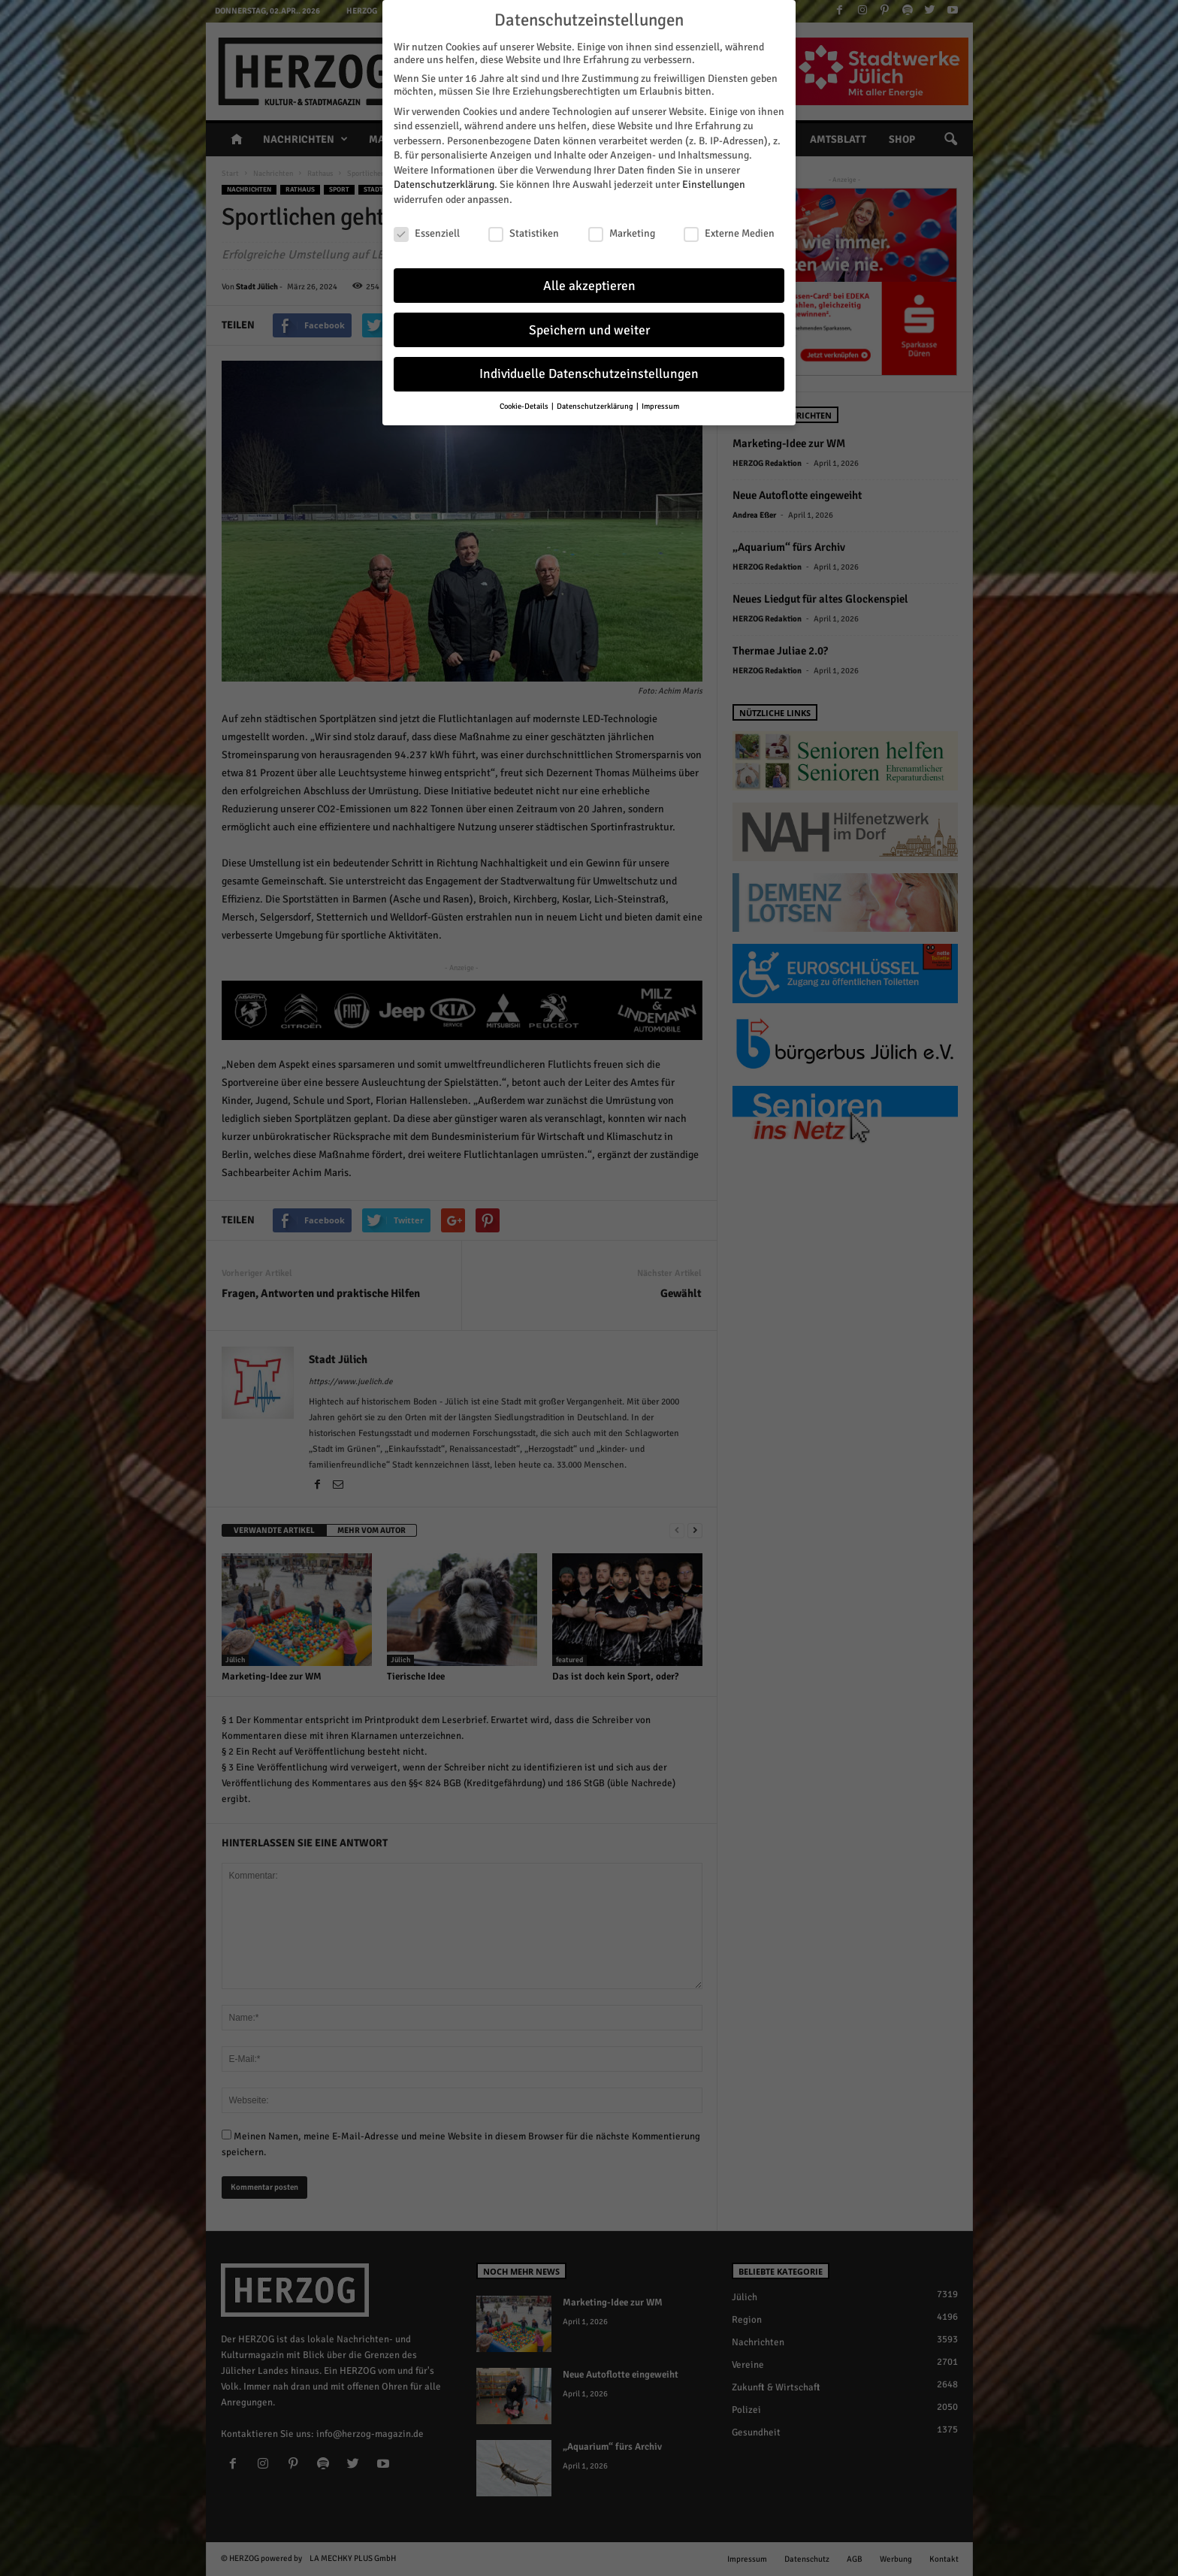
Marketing (621, 233)
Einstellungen (713, 184)
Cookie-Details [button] (525, 406)
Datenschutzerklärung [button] (596, 406)
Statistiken (523, 233)
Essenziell (427, 233)
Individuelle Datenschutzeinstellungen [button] (589, 374)
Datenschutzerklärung (444, 184)
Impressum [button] (660, 406)
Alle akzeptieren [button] (589, 286)
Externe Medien (729, 233)
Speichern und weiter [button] (589, 330)
